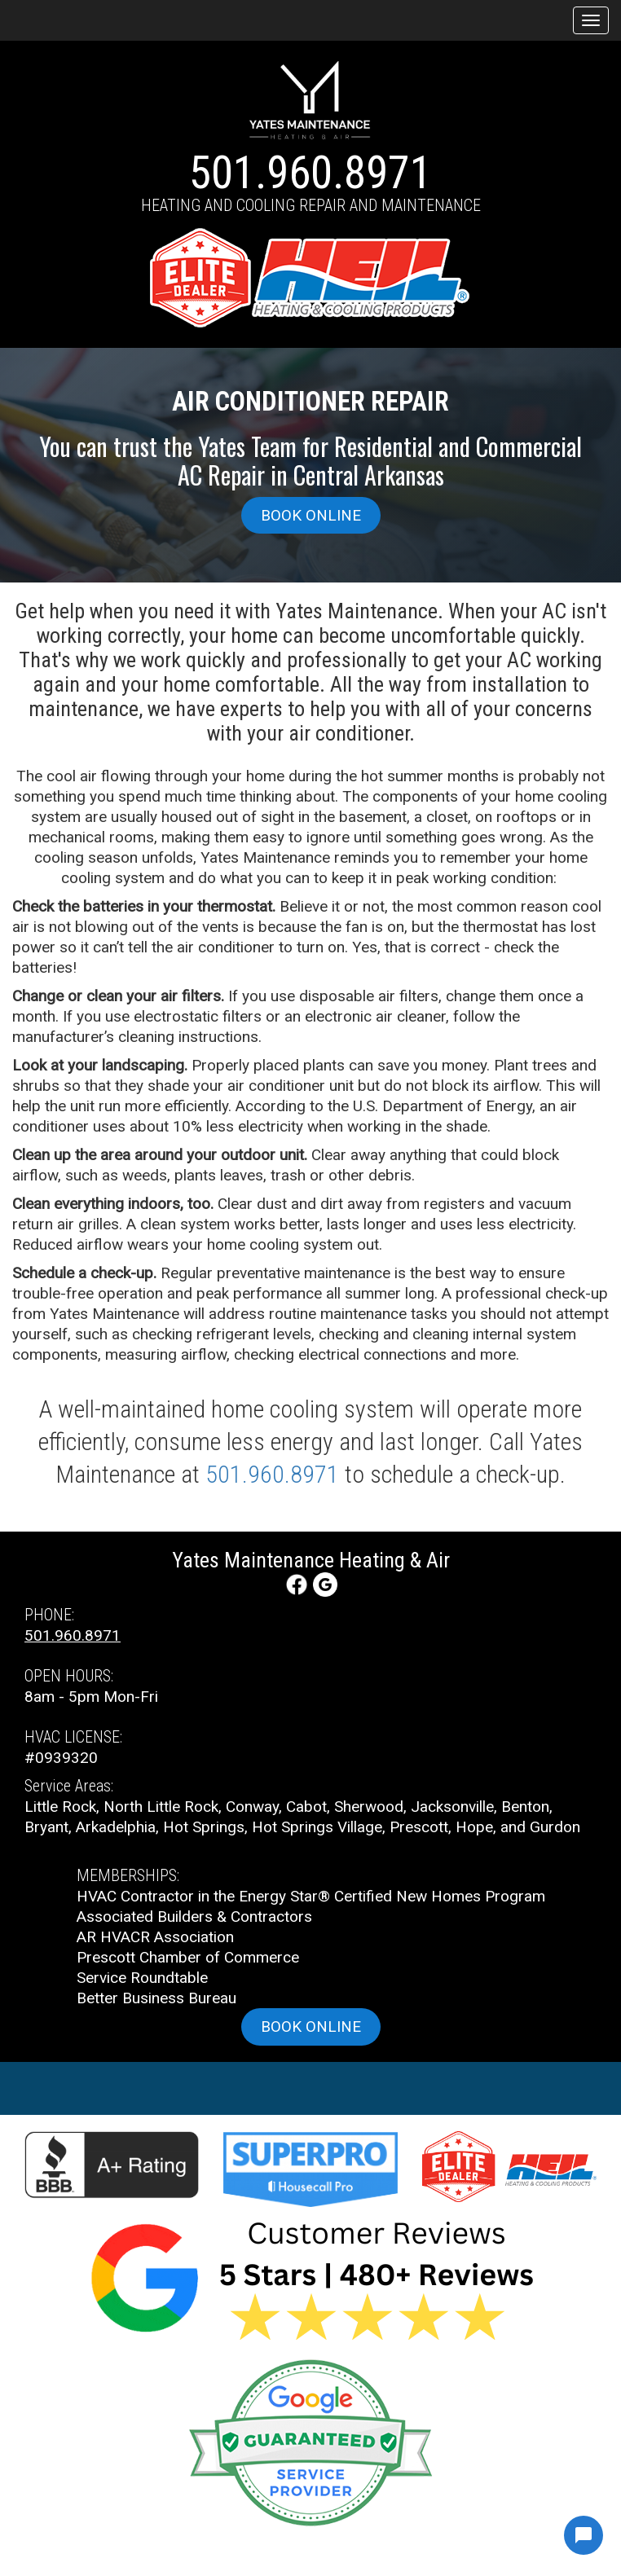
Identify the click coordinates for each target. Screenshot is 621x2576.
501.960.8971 (310, 173)
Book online (311, 515)
